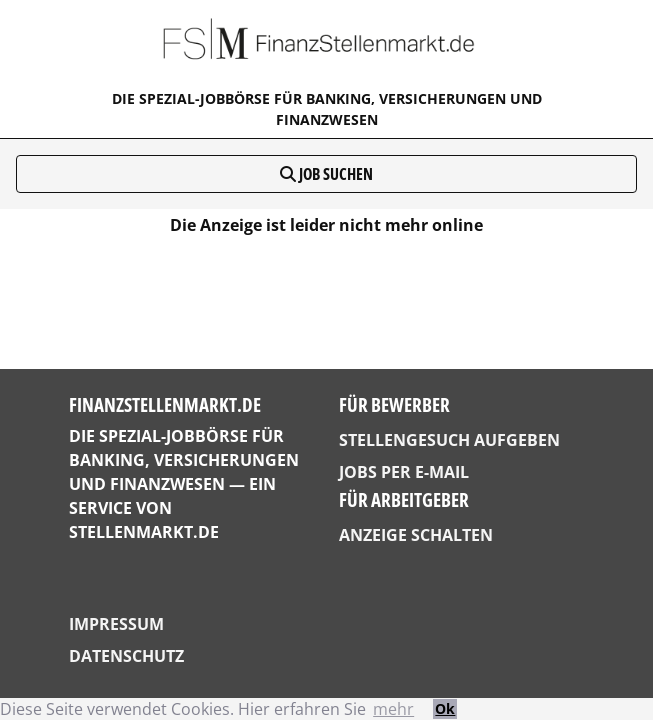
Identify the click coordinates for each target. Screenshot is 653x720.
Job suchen (326, 174)
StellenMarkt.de (144, 532)
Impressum (116, 624)
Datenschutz (126, 656)
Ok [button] (445, 708)
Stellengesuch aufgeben (449, 440)
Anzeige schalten (416, 535)
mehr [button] (393, 709)
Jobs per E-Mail (404, 472)
